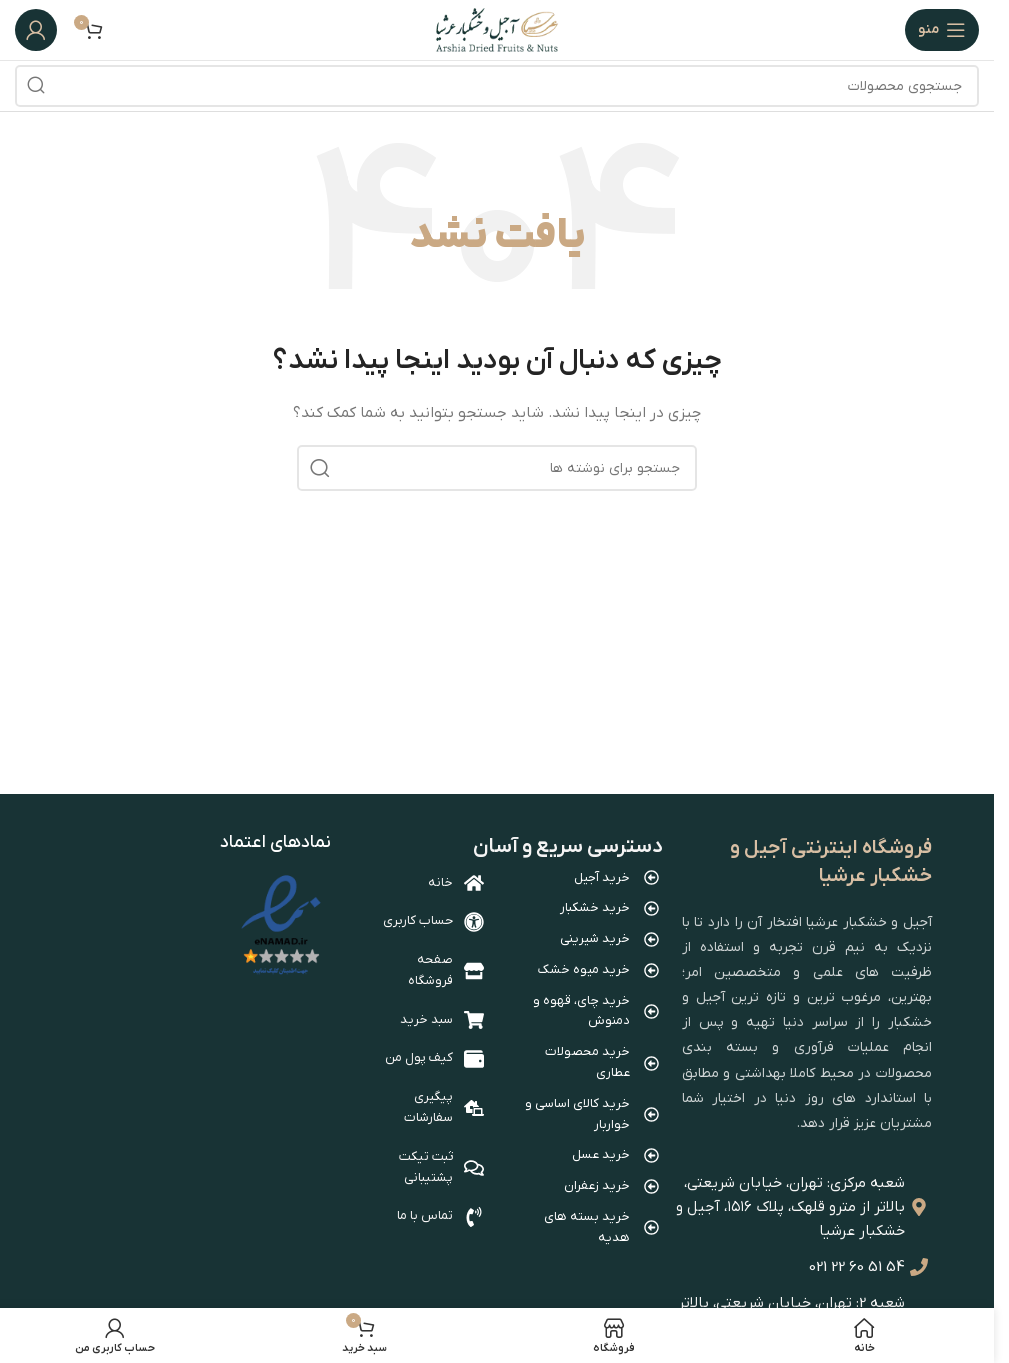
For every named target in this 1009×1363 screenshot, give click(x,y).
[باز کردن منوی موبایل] (942, 30)
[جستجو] (497, 86)
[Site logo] (497, 29)
